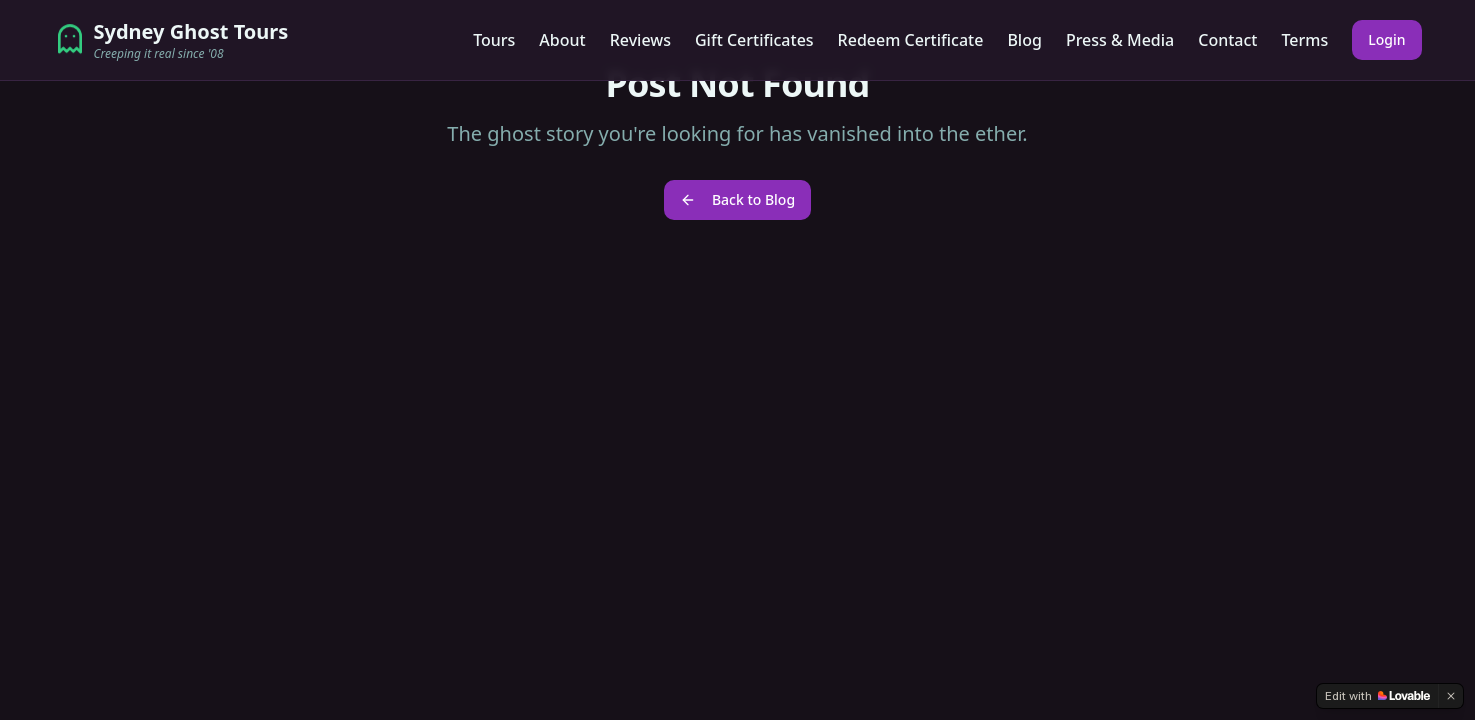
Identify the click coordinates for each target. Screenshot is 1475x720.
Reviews (640, 40)
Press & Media (1120, 40)
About (562, 40)
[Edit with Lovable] (1377, 696)
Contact (1227, 40)
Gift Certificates (754, 40)
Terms (1304, 40)
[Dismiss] (1451, 696)
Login (1386, 39)
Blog (1024, 40)
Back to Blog (737, 199)
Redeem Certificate (911, 40)
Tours (494, 40)
